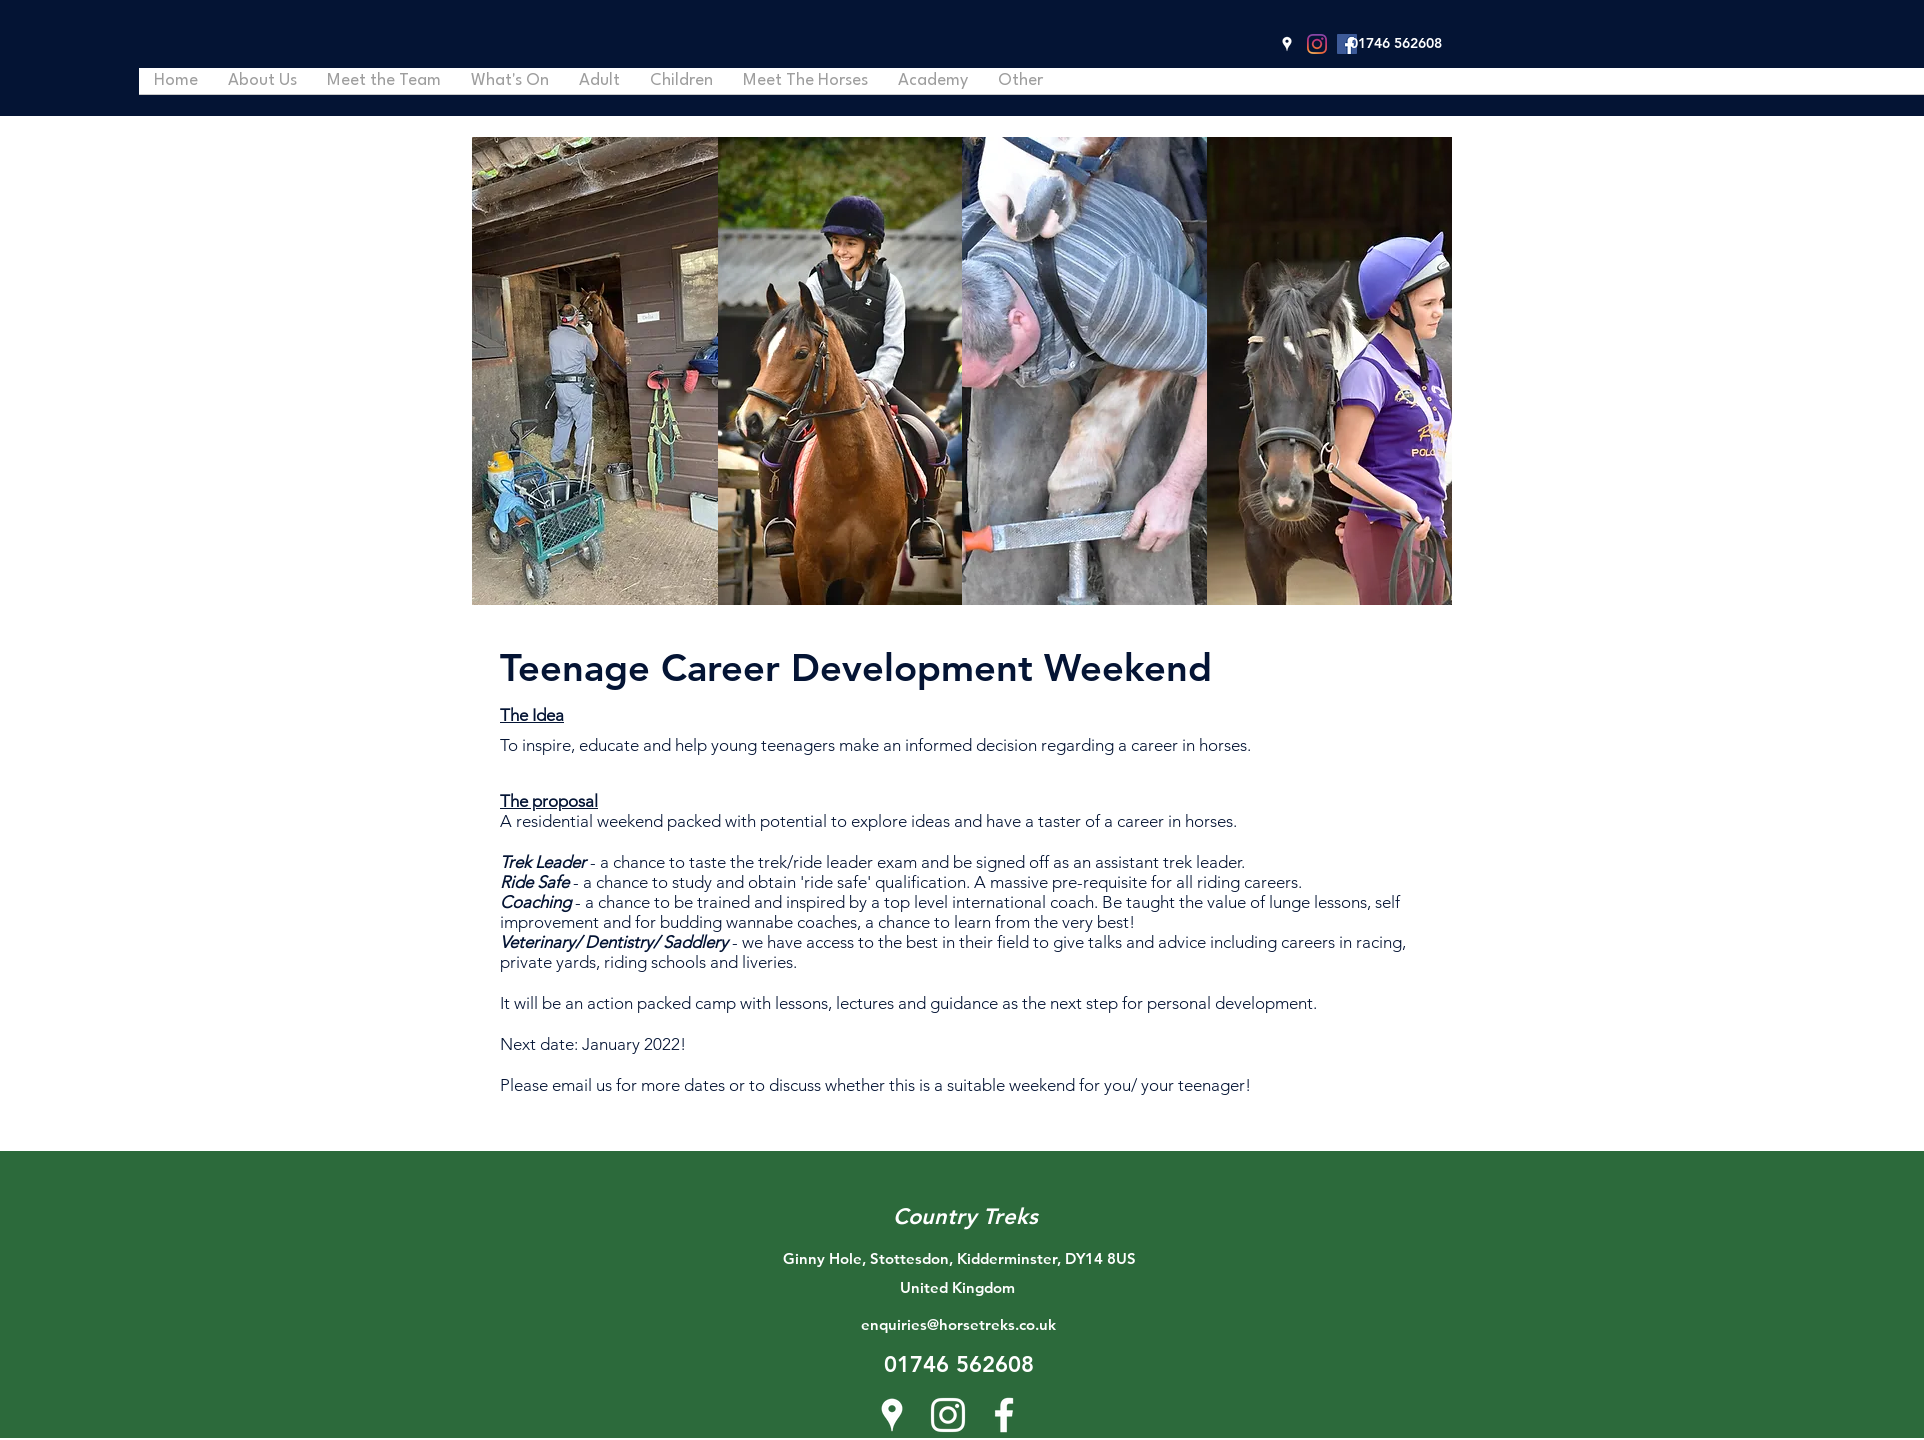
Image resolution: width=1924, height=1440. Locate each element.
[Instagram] (1317, 44)
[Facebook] (1347, 44)
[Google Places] (1287, 44)
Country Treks (965, 1216)
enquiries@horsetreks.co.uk (958, 1324)
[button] (1584, 139)
